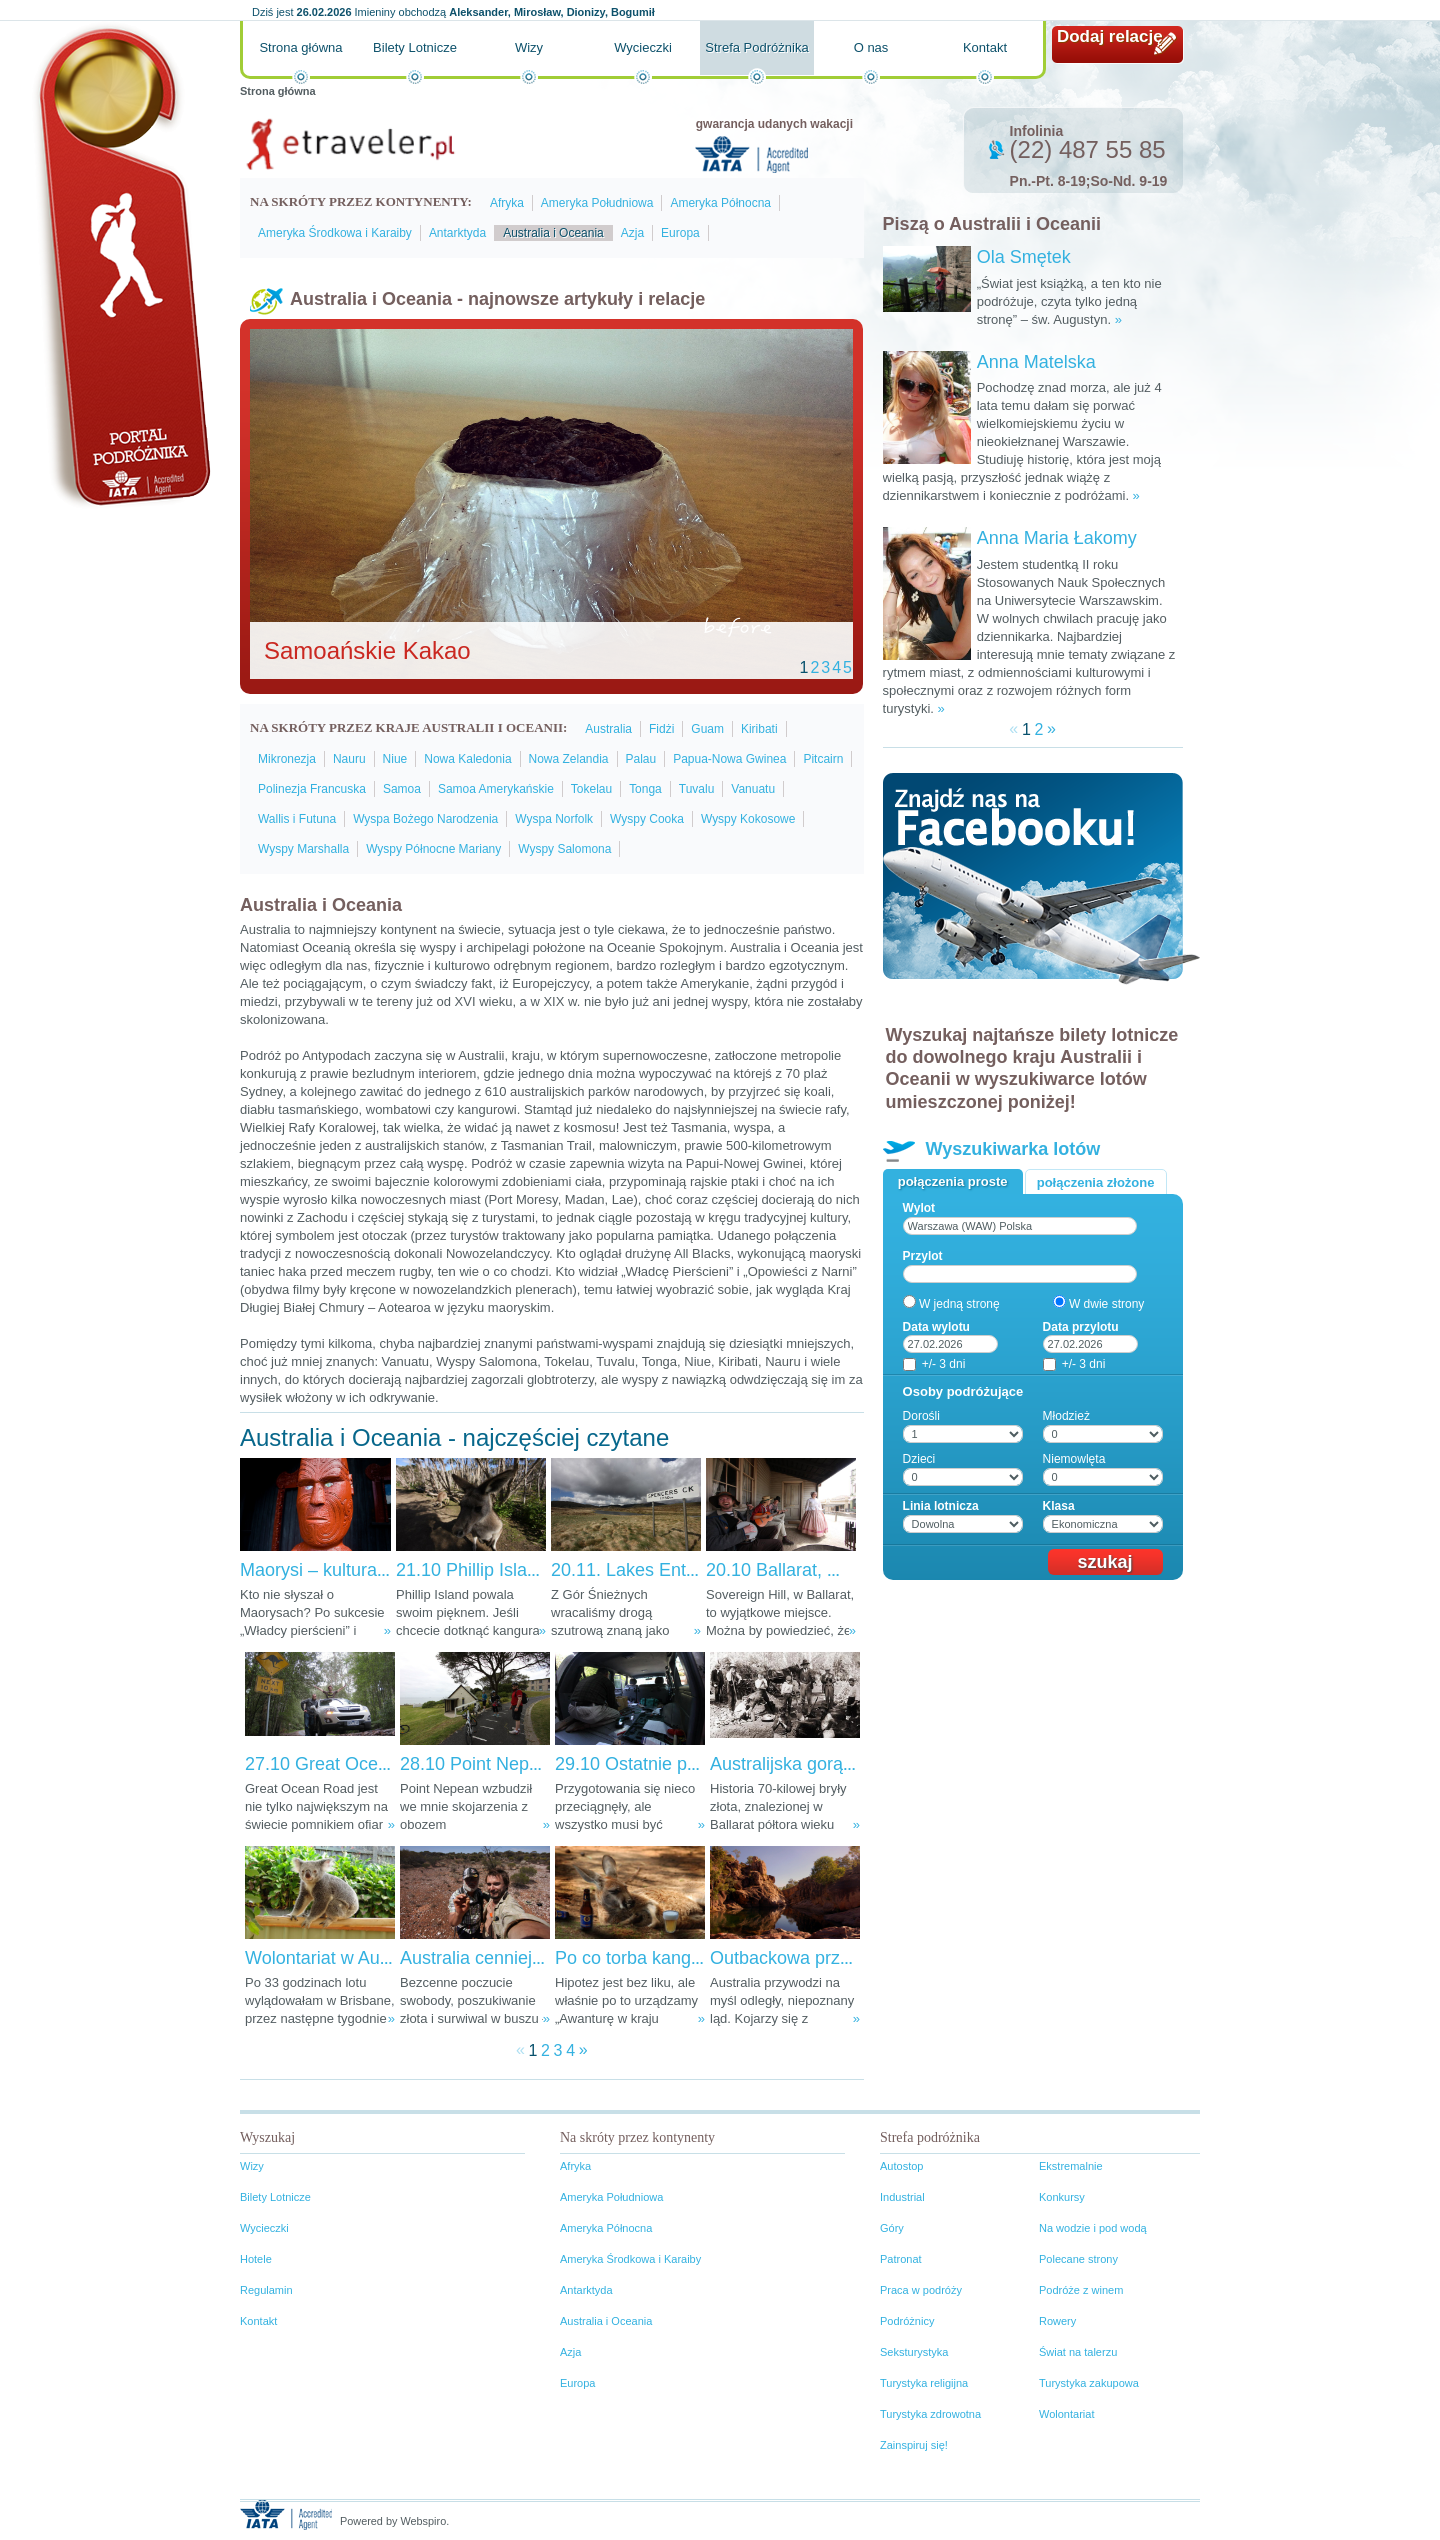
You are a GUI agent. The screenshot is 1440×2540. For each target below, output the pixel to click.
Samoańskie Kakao (367, 650)
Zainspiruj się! (914, 2445)
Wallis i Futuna (297, 819)
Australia (608, 729)
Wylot (919, 1208)
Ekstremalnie (1071, 2166)
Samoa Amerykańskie (496, 789)
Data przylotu (1081, 1327)
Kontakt (985, 47)
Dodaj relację (1110, 36)
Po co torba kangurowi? (649, 1958)
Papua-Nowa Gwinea (729, 759)
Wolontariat (1066, 2414)
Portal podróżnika (121, 265)
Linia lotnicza (941, 1506)
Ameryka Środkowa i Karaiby (335, 233)
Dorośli (921, 1416)
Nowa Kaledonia (467, 759)
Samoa (402, 789)
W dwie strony (1106, 1304)
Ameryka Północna (720, 203)
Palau (641, 759)
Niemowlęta (1074, 1459)
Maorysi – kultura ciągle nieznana (373, 1570)
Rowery (1057, 2321)
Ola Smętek (1024, 257)
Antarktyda (457, 233)
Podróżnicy (907, 2321)
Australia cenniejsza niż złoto (515, 1958)
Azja (632, 233)
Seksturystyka (914, 2352)
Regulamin (266, 2290)
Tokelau (591, 789)
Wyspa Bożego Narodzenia (425, 819)
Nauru (349, 759)
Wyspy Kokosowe (748, 819)
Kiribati (759, 729)
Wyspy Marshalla (303, 849)
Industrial (902, 2197)
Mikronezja (287, 759)
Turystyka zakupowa (1089, 2383)
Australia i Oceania (553, 233)
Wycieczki (643, 47)
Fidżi (661, 729)
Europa (680, 233)
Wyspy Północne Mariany (433, 849)
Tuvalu (697, 789)
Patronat (901, 2259)
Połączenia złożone (1096, 1182)
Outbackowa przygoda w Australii (842, 1958)
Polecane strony (1078, 2259)
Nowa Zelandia (569, 759)
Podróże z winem (1081, 2290)
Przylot (923, 1256)
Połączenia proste (953, 1181)
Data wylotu (936, 1327)
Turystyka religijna (924, 2383)
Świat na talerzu (1078, 2352)
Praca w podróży (921, 2290)
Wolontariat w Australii (333, 1958)
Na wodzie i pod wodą (1093, 2228)
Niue (395, 759)
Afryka (507, 203)
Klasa (1059, 1506)
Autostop (901, 2166)
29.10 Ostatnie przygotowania (674, 1764)
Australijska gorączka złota (816, 1764)
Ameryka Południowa (597, 203)
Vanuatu (753, 789)
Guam (707, 729)
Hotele (256, 2259)
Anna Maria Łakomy (1057, 538)
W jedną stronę (959, 1304)
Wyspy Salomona (564, 849)
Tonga (645, 789)
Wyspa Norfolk (554, 819)
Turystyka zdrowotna (930, 2414)
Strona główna (300, 47)
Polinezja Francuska (312, 789)
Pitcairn (823, 759)
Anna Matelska (1036, 362)
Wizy (529, 47)
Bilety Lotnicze (415, 47)
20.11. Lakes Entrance (641, 1570)
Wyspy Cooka (647, 819)
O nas (871, 47)
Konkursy (1062, 2197)
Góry (892, 2228)
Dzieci (919, 1459)
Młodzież (1066, 1416)
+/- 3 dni (944, 1364)
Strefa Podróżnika (756, 47)
